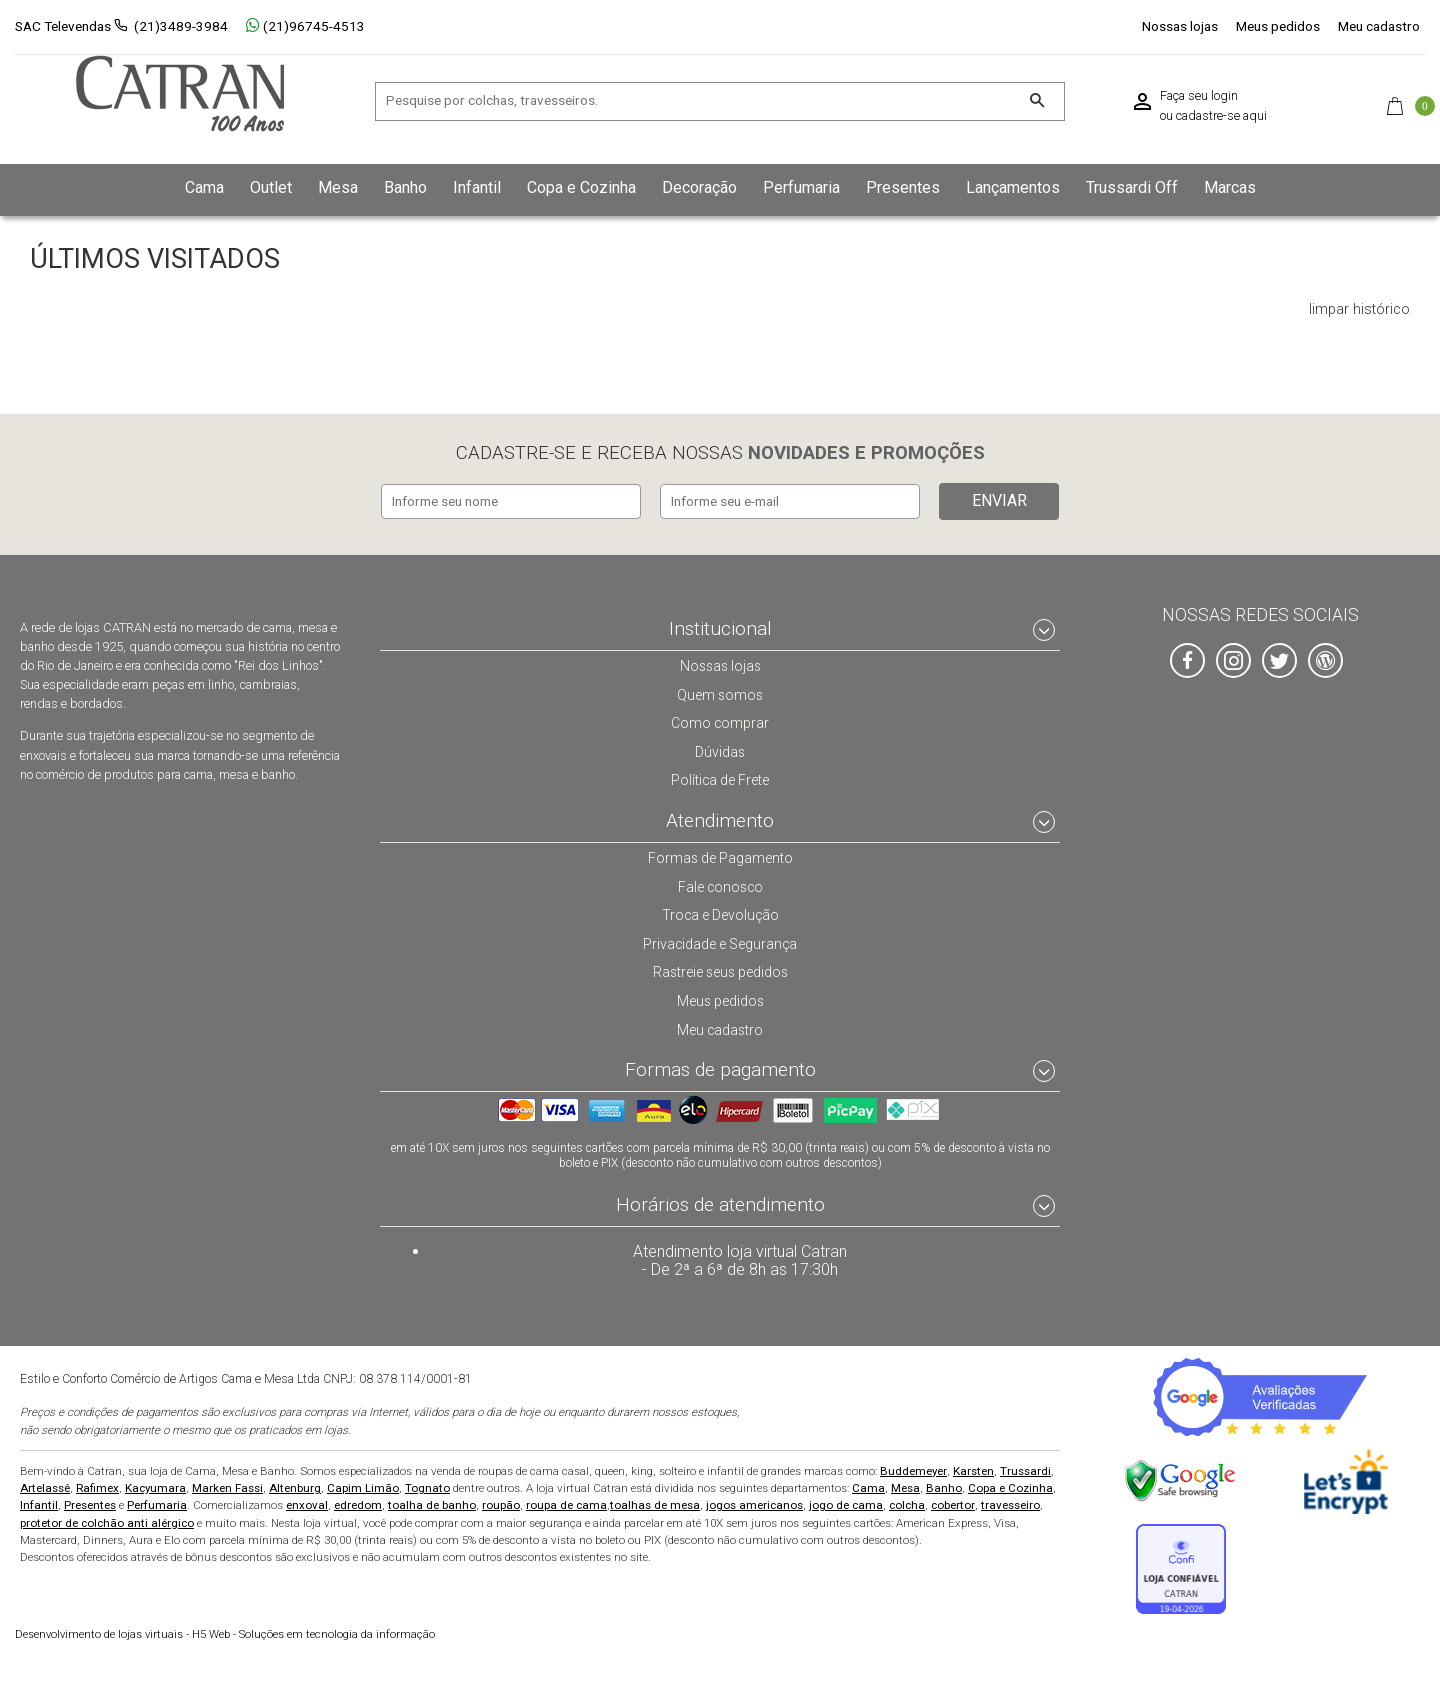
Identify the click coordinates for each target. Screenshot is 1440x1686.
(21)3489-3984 (181, 26)
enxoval (307, 1504)
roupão (501, 1504)
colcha (907, 1504)
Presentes (90, 1504)
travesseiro (1010, 1504)
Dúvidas (720, 749)
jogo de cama (846, 1504)
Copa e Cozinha (1010, 1486)
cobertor (953, 1504)
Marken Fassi (227, 1486)
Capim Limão (363, 1486)
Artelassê (45, 1486)
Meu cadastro (1379, 26)
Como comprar (720, 720)
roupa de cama (566, 1504)
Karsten (973, 1469)
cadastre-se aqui (1221, 116)
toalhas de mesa (655, 1504)
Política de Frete (720, 777)
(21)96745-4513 (305, 26)
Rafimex (97, 1486)
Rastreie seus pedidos (720, 969)
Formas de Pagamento (720, 855)
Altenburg (295, 1486)
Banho (944, 1486)
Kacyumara (155, 1486)
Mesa (905, 1486)
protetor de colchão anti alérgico (107, 1521)
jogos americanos (754, 1504)
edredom (358, 1504)
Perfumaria (157, 1504)
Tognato (427, 1486)
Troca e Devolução (720, 912)
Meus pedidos (1278, 26)
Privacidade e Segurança (720, 941)
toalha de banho (432, 1504)
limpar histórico (1359, 310)
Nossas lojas (1180, 26)
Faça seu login (1199, 96)
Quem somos (720, 691)
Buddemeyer (913, 1469)
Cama (868, 1486)
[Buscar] (1036, 101)
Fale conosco (720, 884)
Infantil (39, 1504)
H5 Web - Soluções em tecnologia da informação (225, 1632)
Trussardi (1025, 1469)
